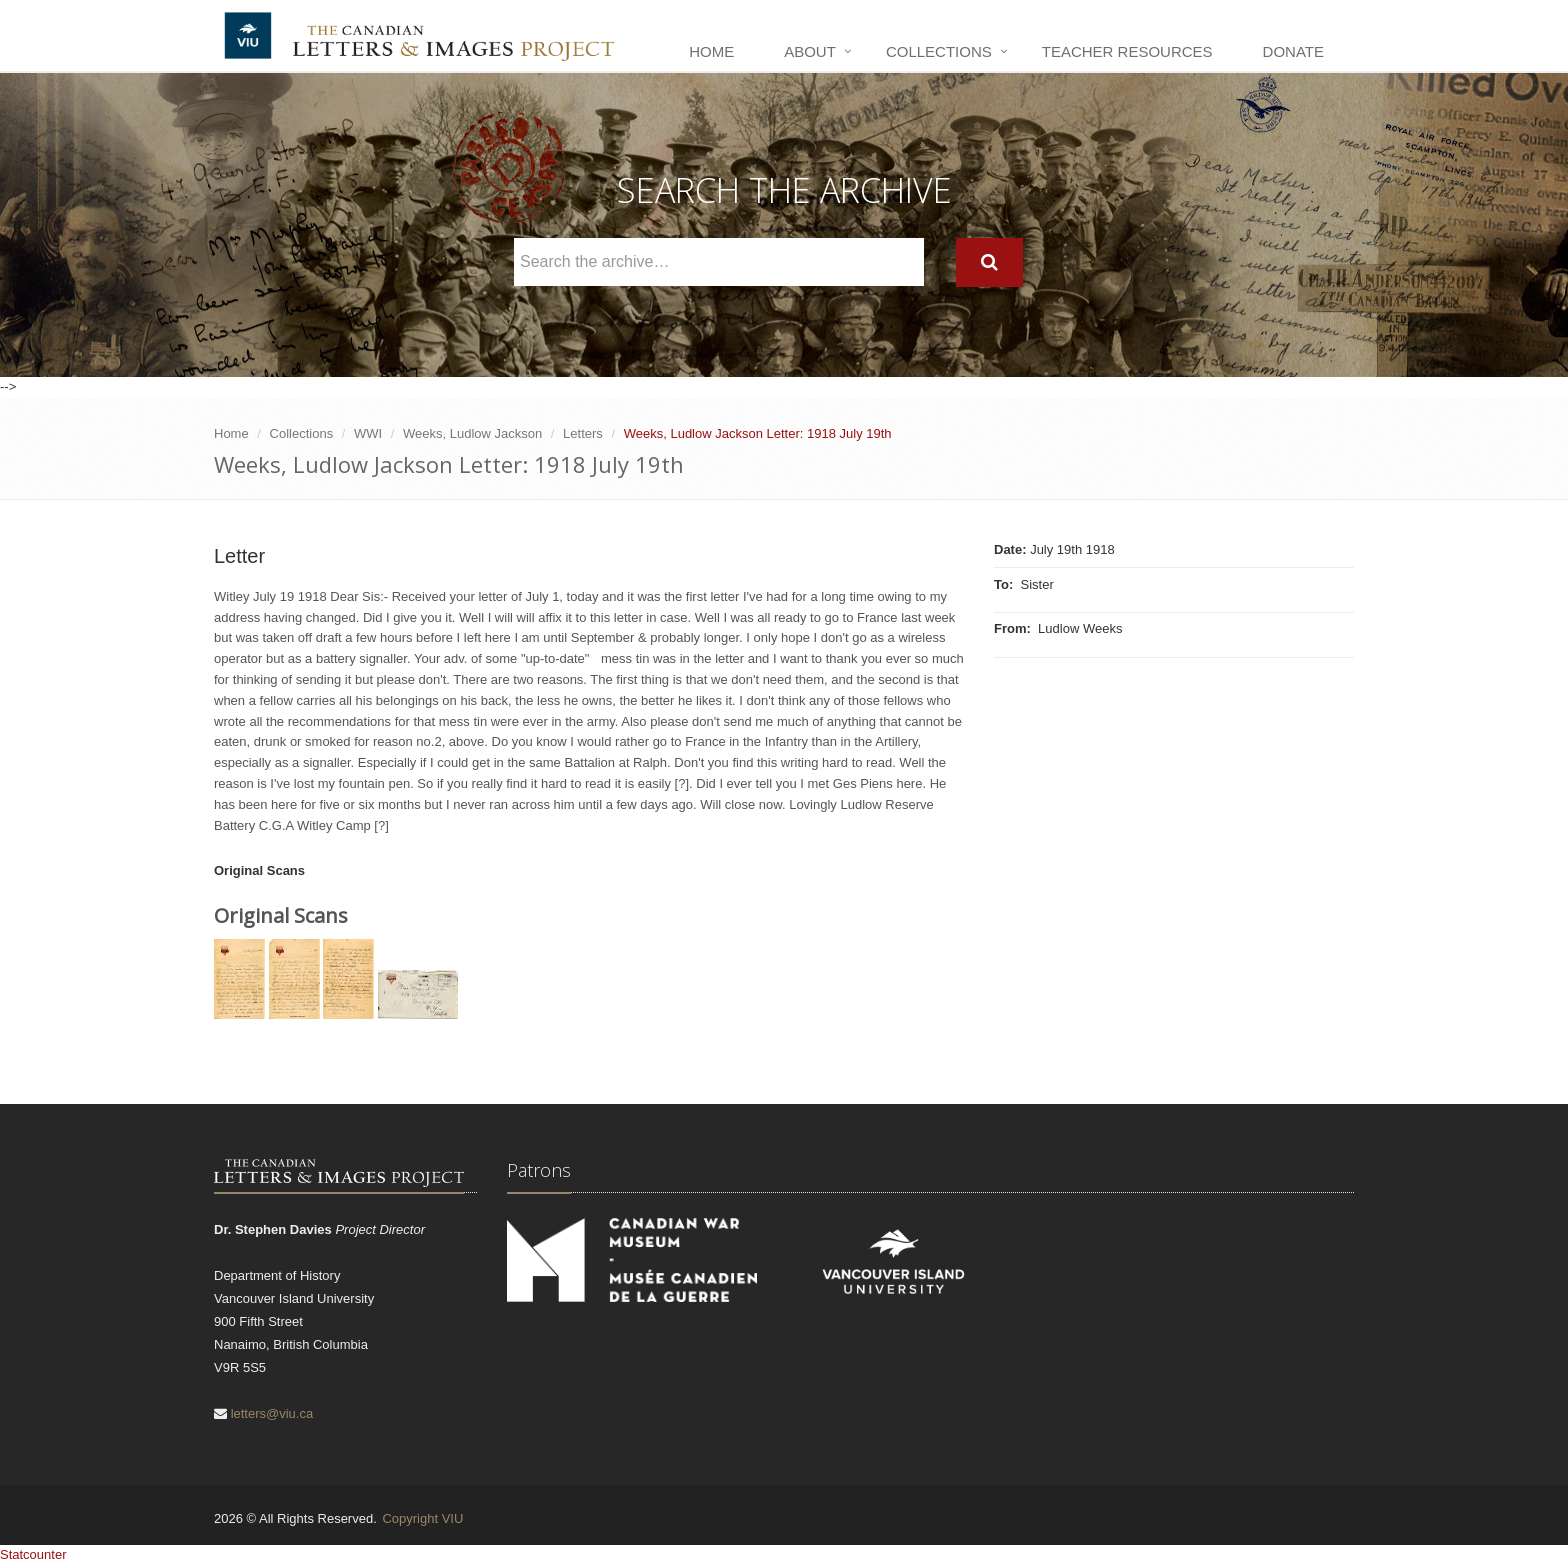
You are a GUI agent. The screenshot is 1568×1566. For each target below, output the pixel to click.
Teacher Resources (1127, 51)
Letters (583, 433)
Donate (1293, 51)
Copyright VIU (422, 1518)
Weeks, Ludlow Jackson (472, 433)
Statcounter (33, 1554)
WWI (368, 433)
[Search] (989, 262)
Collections (939, 51)
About (810, 51)
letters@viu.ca (272, 1413)
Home (711, 51)
